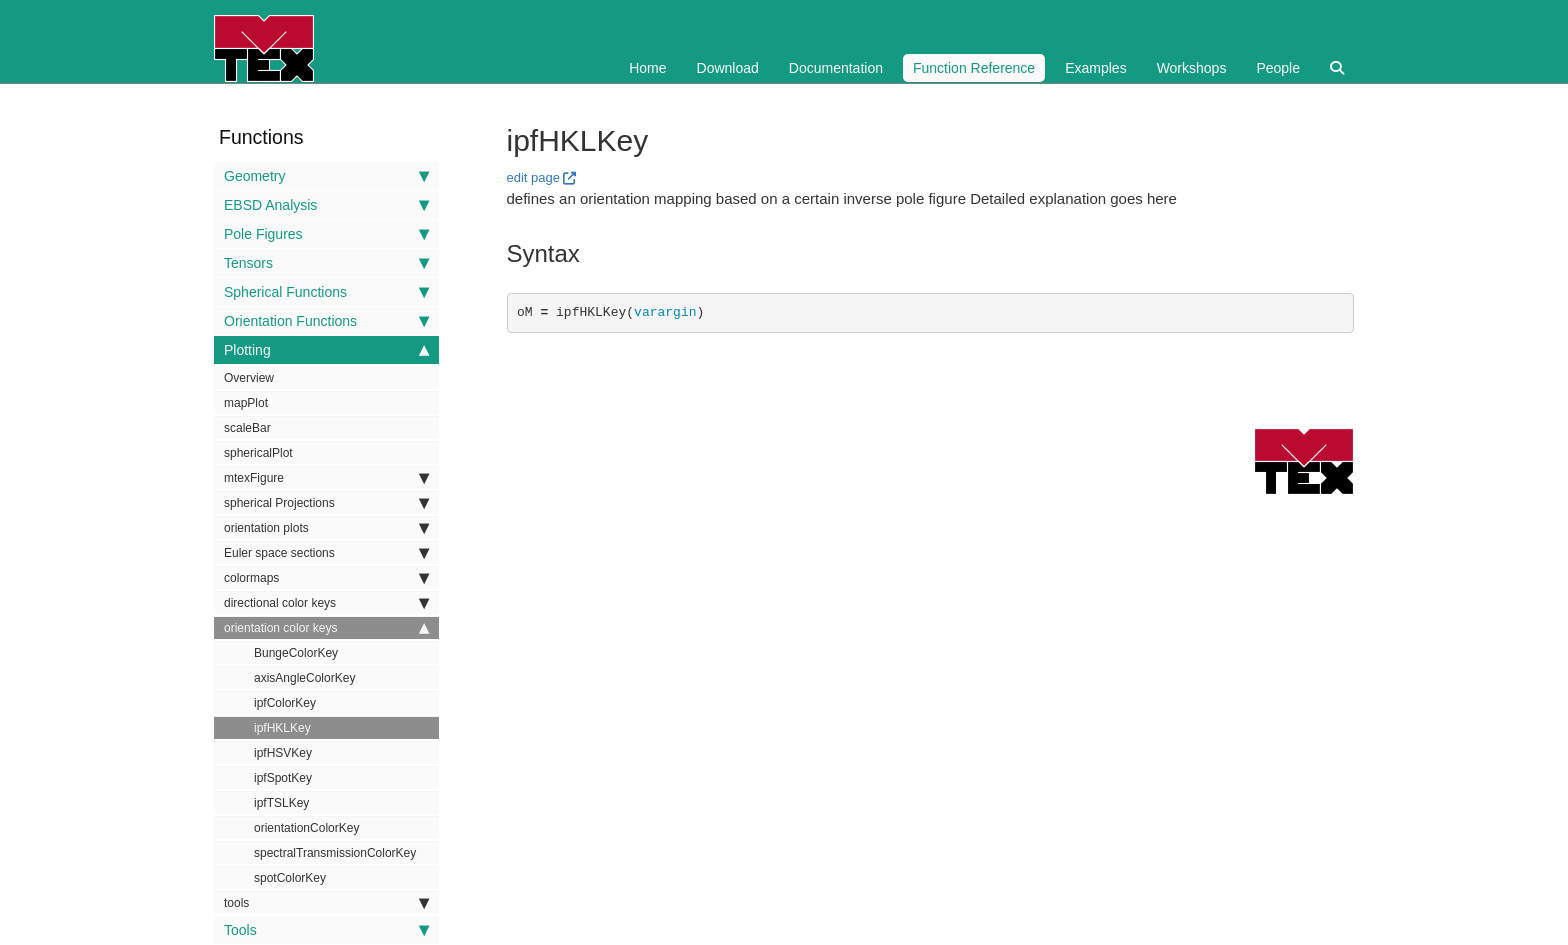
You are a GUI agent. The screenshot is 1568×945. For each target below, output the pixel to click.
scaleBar (247, 428)
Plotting (326, 350)
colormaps (326, 578)
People (1278, 68)
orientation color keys (326, 628)
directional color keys (326, 603)
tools (326, 903)
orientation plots (326, 528)
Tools (326, 930)
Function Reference (974, 68)
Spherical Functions (326, 292)
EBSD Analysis (326, 205)
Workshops (1192, 68)
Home (647, 68)
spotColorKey (290, 878)
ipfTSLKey (281, 803)
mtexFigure (326, 478)
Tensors (326, 263)
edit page (534, 177)
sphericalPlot (258, 453)
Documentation (836, 68)
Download (728, 68)
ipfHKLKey (282, 728)
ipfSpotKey (283, 778)
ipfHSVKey (283, 753)
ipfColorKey (285, 703)
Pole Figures (326, 234)
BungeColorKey (296, 653)
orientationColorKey (306, 828)
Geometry (326, 176)
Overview (249, 378)
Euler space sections (326, 553)
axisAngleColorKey (304, 678)
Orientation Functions (326, 321)
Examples (1095, 68)
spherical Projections (326, 503)
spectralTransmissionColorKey (335, 853)
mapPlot (246, 403)
